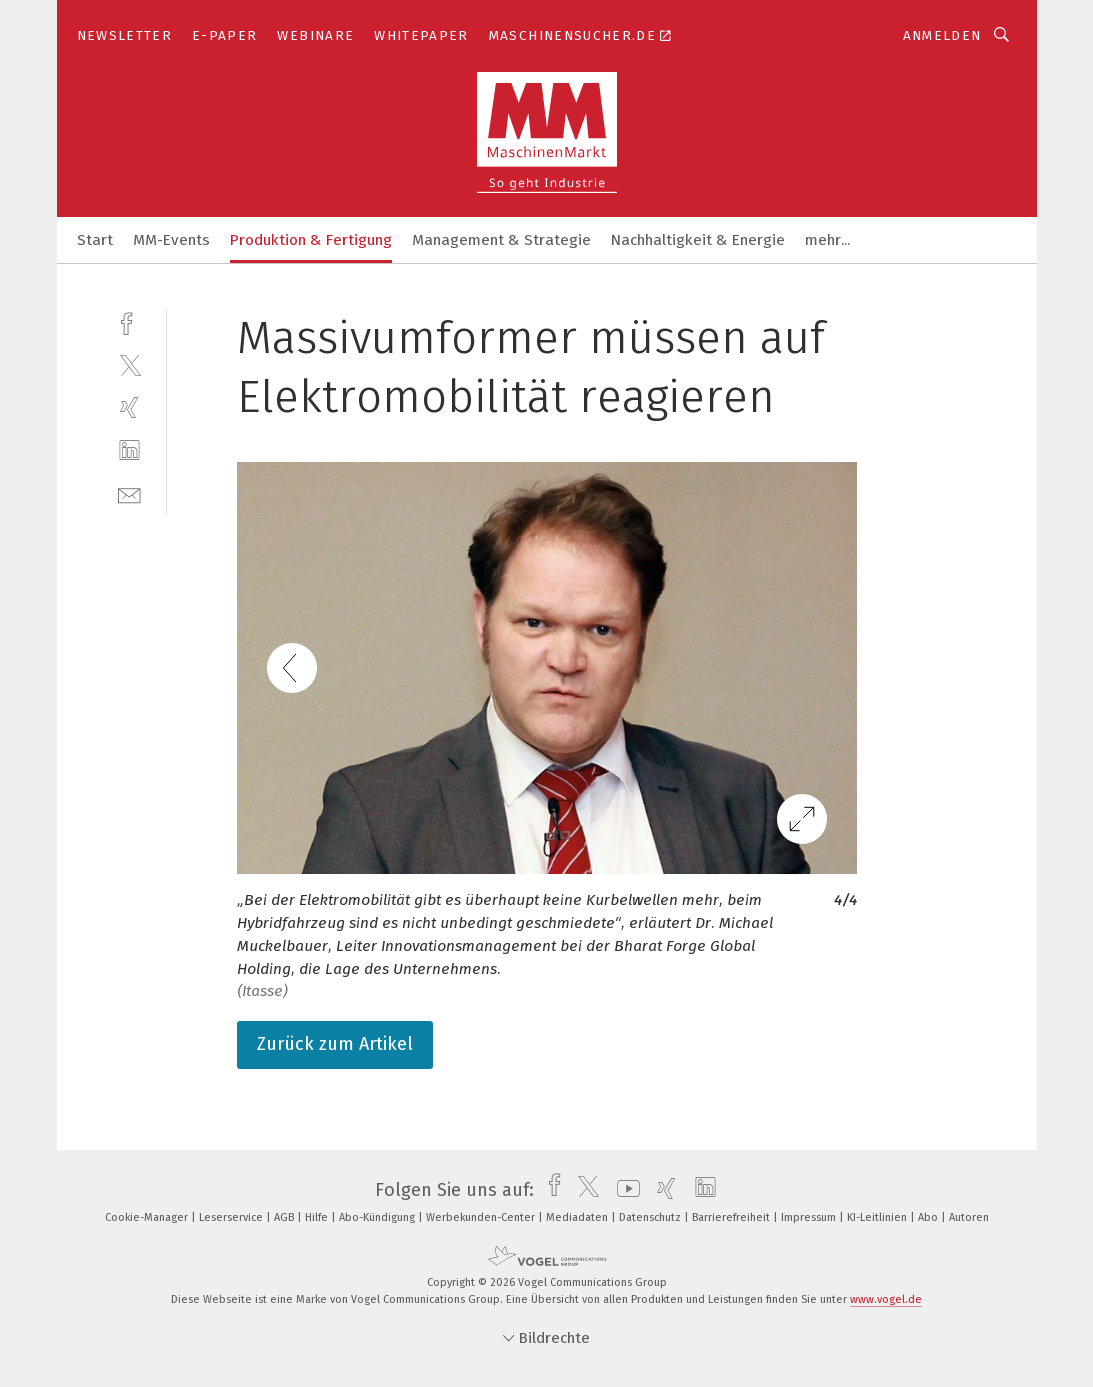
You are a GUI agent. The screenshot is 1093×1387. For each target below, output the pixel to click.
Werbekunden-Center (482, 1217)
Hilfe (318, 1217)
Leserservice (232, 1217)
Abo (929, 1217)
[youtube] (623, 1190)
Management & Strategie (501, 240)
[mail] (129, 493)
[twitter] (129, 364)
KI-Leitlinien (878, 1217)
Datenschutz (651, 1217)
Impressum (810, 1217)
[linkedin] (129, 450)
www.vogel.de (886, 1299)
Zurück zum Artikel (335, 1044)
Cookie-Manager (148, 1217)
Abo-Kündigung (378, 1217)
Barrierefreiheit (732, 1217)
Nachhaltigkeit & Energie (698, 240)
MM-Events (171, 240)
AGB (285, 1217)
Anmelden (942, 35)
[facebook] (129, 321)
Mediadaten (578, 1217)
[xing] (129, 407)
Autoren (969, 1217)
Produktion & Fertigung (311, 240)
